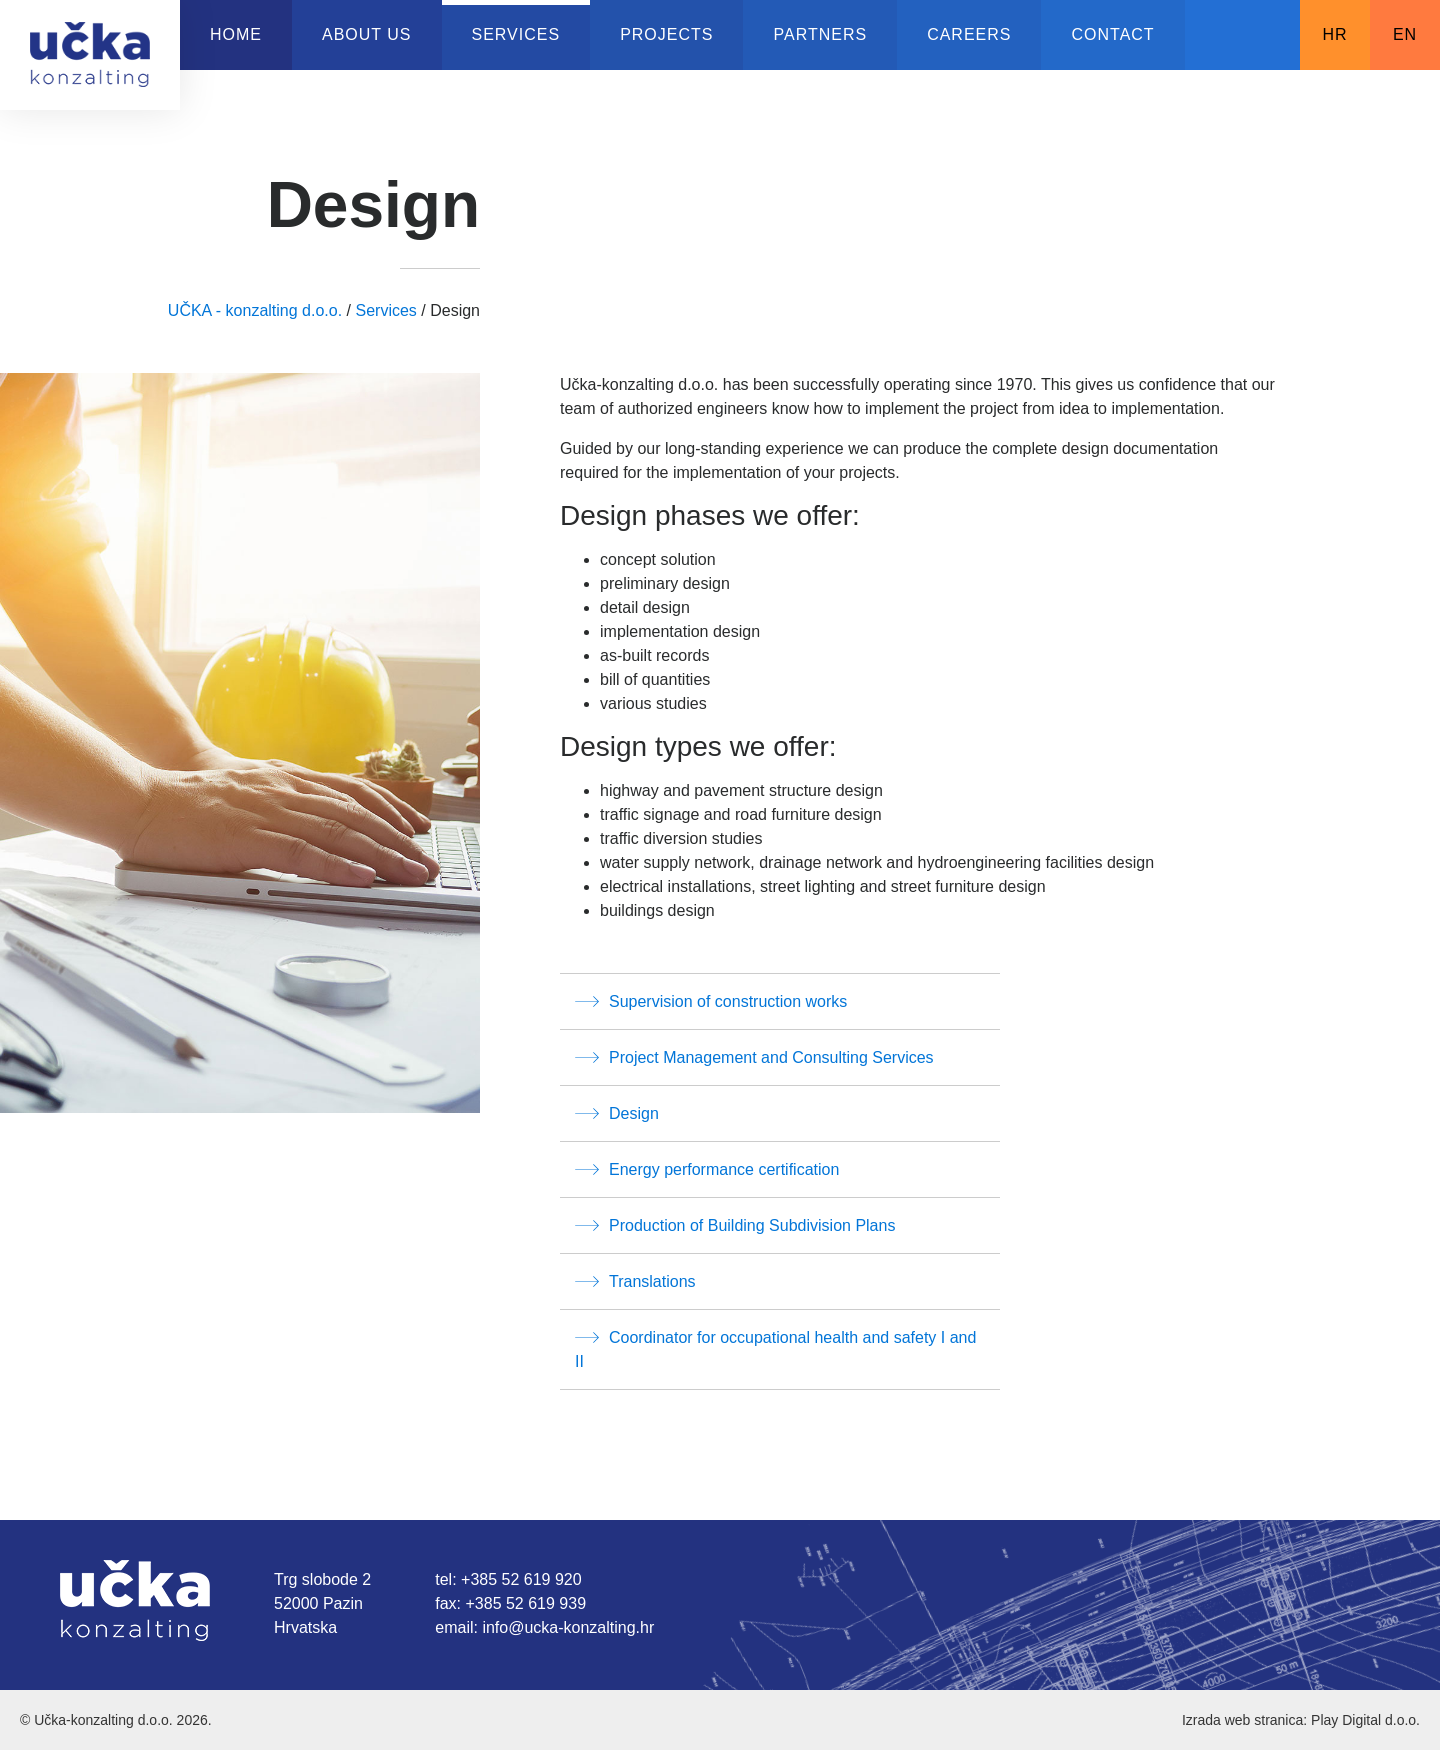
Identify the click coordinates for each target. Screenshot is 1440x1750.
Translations (635, 1281)
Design (617, 1113)
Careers (969, 34)
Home (236, 34)
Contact (1112, 34)
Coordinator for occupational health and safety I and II (775, 1347)
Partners (820, 34)
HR (1334, 34)
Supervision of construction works (711, 1001)
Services (516, 34)
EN (1405, 34)
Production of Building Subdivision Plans (735, 1225)
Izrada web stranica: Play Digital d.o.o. (1301, 1720)
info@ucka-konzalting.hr (568, 1627)
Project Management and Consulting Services (754, 1057)
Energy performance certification (707, 1169)
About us (367, 34)
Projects (666, 34)
